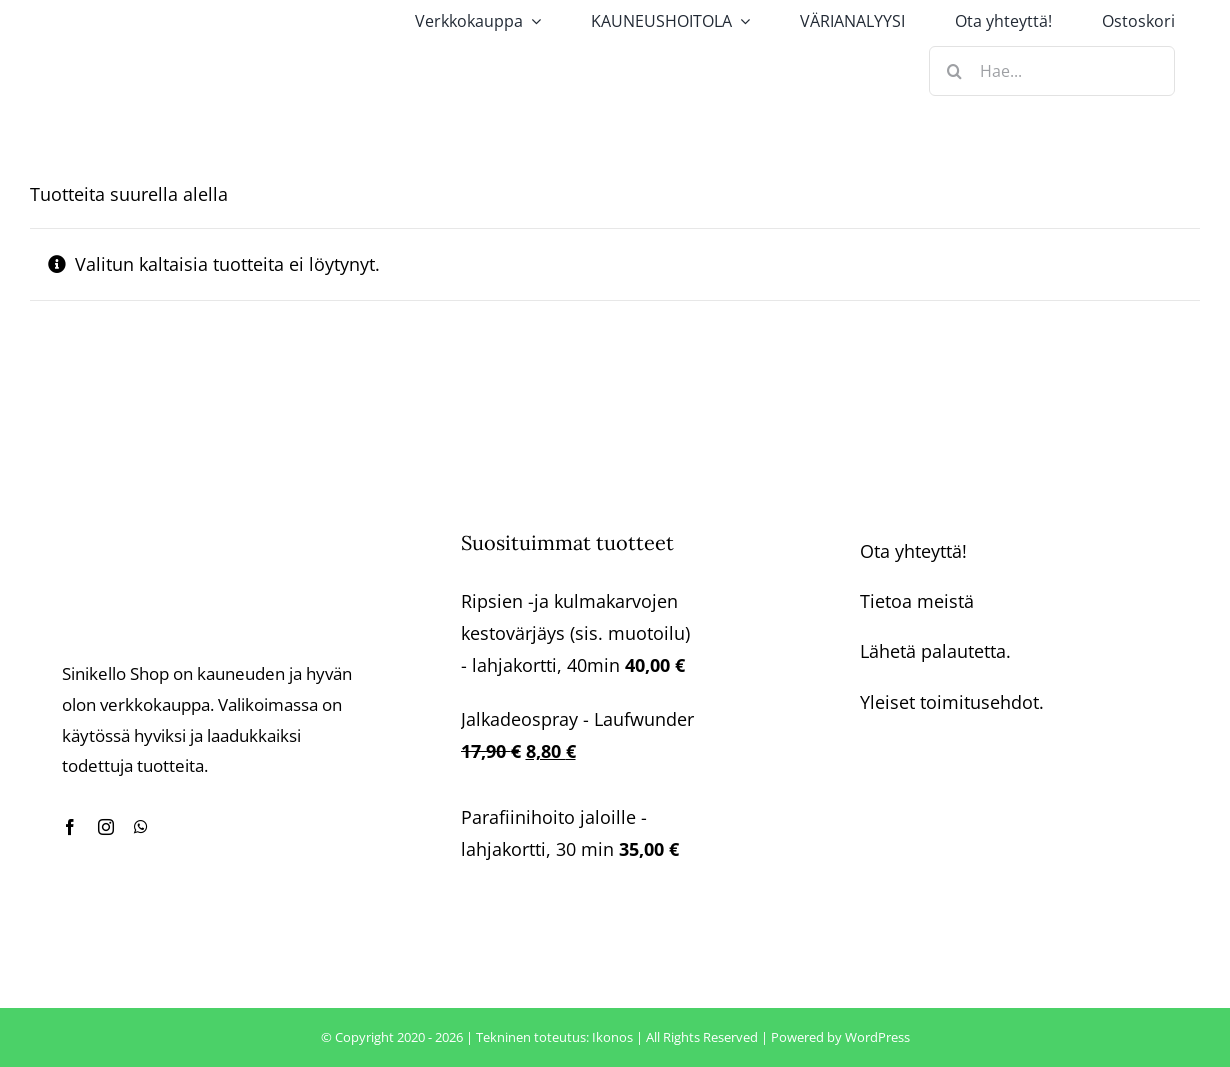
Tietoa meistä (917, 601)
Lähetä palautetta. (935, 651)
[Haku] (954, 71)
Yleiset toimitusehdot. (952, 702)
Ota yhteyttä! (913, 551)
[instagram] (106, 827)
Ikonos (612, 1037)
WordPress (877, 1037)
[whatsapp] (141, 827)
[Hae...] (1052, 71)
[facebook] (70, 827)
